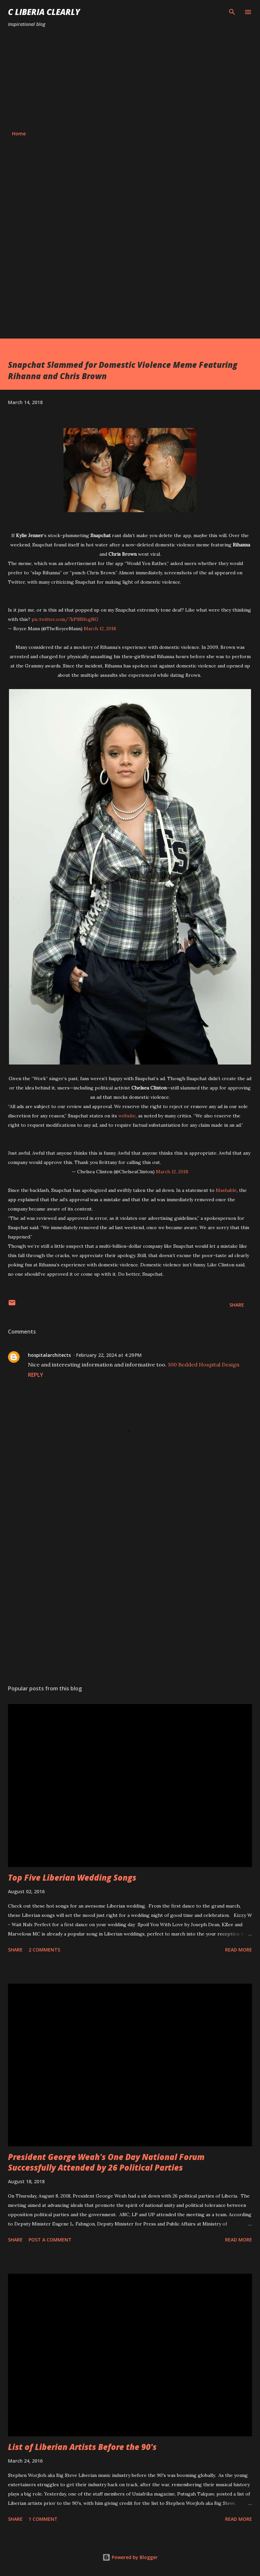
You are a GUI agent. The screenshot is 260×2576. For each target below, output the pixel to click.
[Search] (232, 12)
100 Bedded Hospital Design (203, 1364)
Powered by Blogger (130, 2557)
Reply (35, 1374)
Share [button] (236, 1305)
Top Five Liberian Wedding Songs (72, 1877)
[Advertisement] (130, 79)
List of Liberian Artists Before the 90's (82, 2446)
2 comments (44, 1949)
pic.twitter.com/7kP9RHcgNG (65, 619)
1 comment (43, 2519)
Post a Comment (50, 2239)
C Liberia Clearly (44, 11)
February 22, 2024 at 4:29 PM (109, 1355)
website (127, 1116)
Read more (238, 1949)
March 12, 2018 (100, 629)
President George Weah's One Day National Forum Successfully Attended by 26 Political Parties (106, 2162)
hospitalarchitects (49, 1355)
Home (19, 133)
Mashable (226, 1190)
